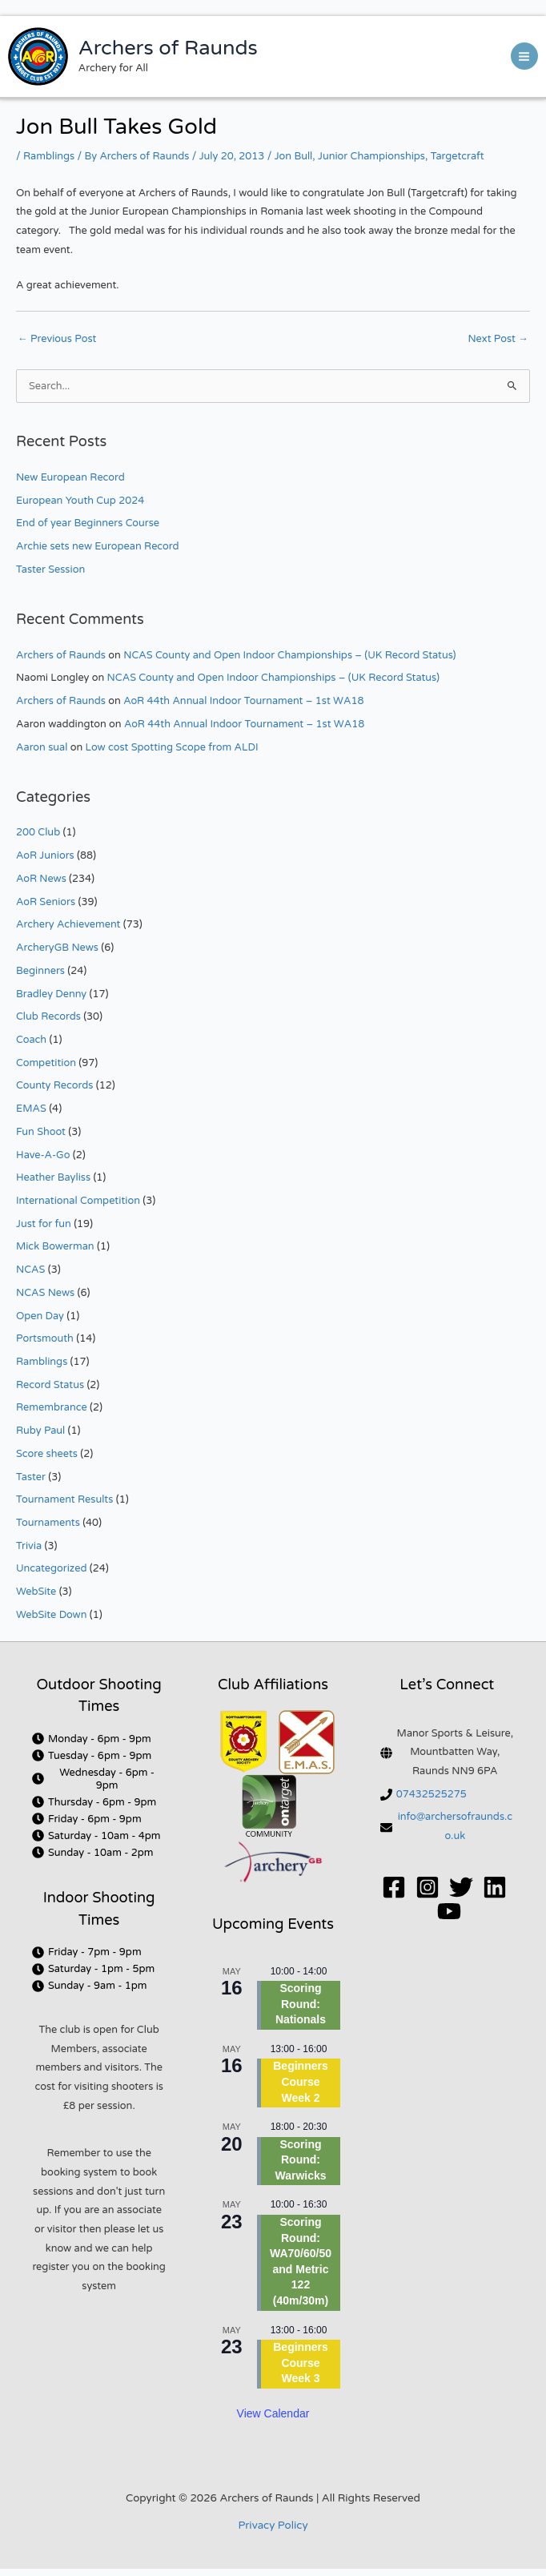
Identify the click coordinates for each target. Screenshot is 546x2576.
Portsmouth (45, 1338)
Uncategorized (51, 1568)
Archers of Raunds (168, 48)
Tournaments (48, 1522)
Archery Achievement (68, 924)
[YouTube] (449, 1911)
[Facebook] (394, 1887)
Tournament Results (64, 1499)
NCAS (30, 1269)
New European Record (70, 477)
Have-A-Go (43, 1155)
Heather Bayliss (53, 1177)
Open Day (40, 1316)
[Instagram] (428, 1887)
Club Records (48, 1016)
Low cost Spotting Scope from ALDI (172, 747)
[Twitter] (461, 1887)
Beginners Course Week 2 (300, 2081)
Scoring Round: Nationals (300, 2004)
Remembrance (51, 1407)
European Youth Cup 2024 (80, 500)
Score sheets (47, 1453)
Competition (46, 1063)
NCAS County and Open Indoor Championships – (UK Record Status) (289, 655)
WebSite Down (51, 1614)
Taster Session (50, 569)
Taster (31, 1477)
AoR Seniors (45, 902)
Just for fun (43, 1224)
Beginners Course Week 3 (300, 2363)
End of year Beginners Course (87, 523)
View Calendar (273, 2413)
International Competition (78, 1200)
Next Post (498, 338)
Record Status (50, 1385)
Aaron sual (41, 747)
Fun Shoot (41, 1131)
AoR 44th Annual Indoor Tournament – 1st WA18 (243, 700)
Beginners (40, 970)
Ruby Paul (40, 1430)
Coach (31, 1039)
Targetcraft (457, 156)
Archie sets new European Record (97, 546)
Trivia (29, 1546)
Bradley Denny (51, 994)
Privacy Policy (272, 2525)
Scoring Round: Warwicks (300, 2160)
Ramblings (48, 156)
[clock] (91, 1739)
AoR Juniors (45, 855)
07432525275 (431, 1794)
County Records (54, 1085)
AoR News (41, 878)
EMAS (31, 1108)
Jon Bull (294, 156)
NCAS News (45, 1292)
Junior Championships (371, 156)
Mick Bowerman (55, 1246)
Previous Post (57, 338)
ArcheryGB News (57, 947)
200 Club (38, 832)
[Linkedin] (495, 1887)
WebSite (36, 1591)
